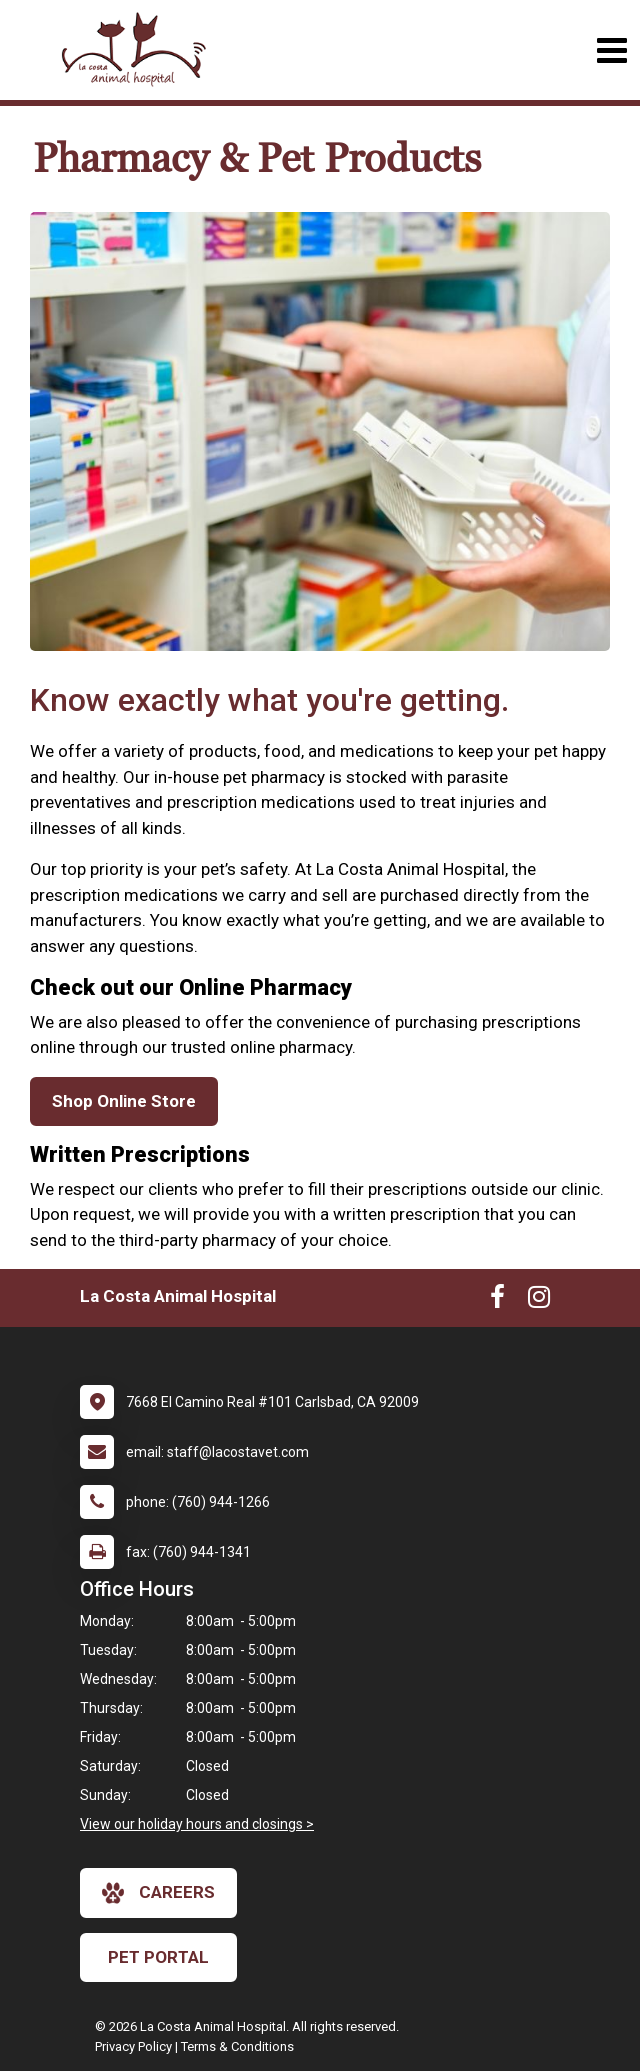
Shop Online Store (124, 1101)
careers (158, 1893)
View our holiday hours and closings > (197, 1824)
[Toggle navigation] (611, 50)
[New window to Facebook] (497, 1301)
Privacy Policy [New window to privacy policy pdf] (133, 2046)
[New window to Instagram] (539, 1301)
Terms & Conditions (237, 2046)
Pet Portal (158, 1957)
